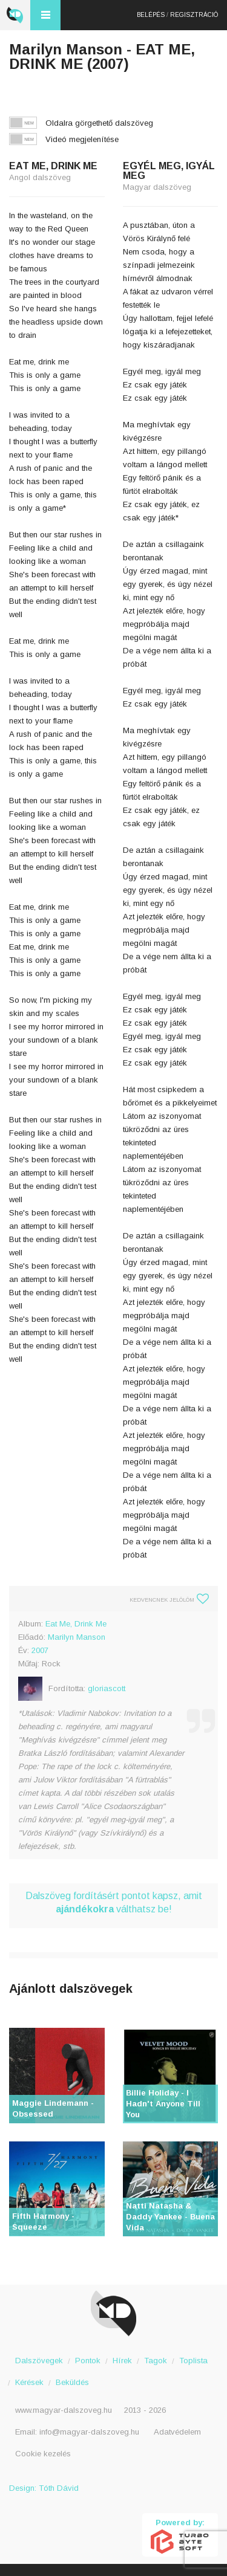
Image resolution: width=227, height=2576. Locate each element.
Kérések (29, 2382)
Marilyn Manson (76, 1637)
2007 (39, 1650)
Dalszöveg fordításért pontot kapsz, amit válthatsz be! (113, 1902)
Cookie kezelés (43, 2453)
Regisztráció (194, 14)
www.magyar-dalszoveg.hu (63, 2410)
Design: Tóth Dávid (44, 2488)
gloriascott (106, 1688)
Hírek (122, 2360)
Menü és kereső (45, 15)
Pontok (87, 2360)
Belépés (151, 14)
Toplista (193, 2360)
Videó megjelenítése (82, 139)
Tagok (155, 2360)
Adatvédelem (177, 2431)
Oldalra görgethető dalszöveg (99, 123)
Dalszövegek (39, 2360)
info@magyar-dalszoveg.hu (89, 2431)
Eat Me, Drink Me (76, 1623)
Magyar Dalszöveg (15, 15)
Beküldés (72, 2382)
